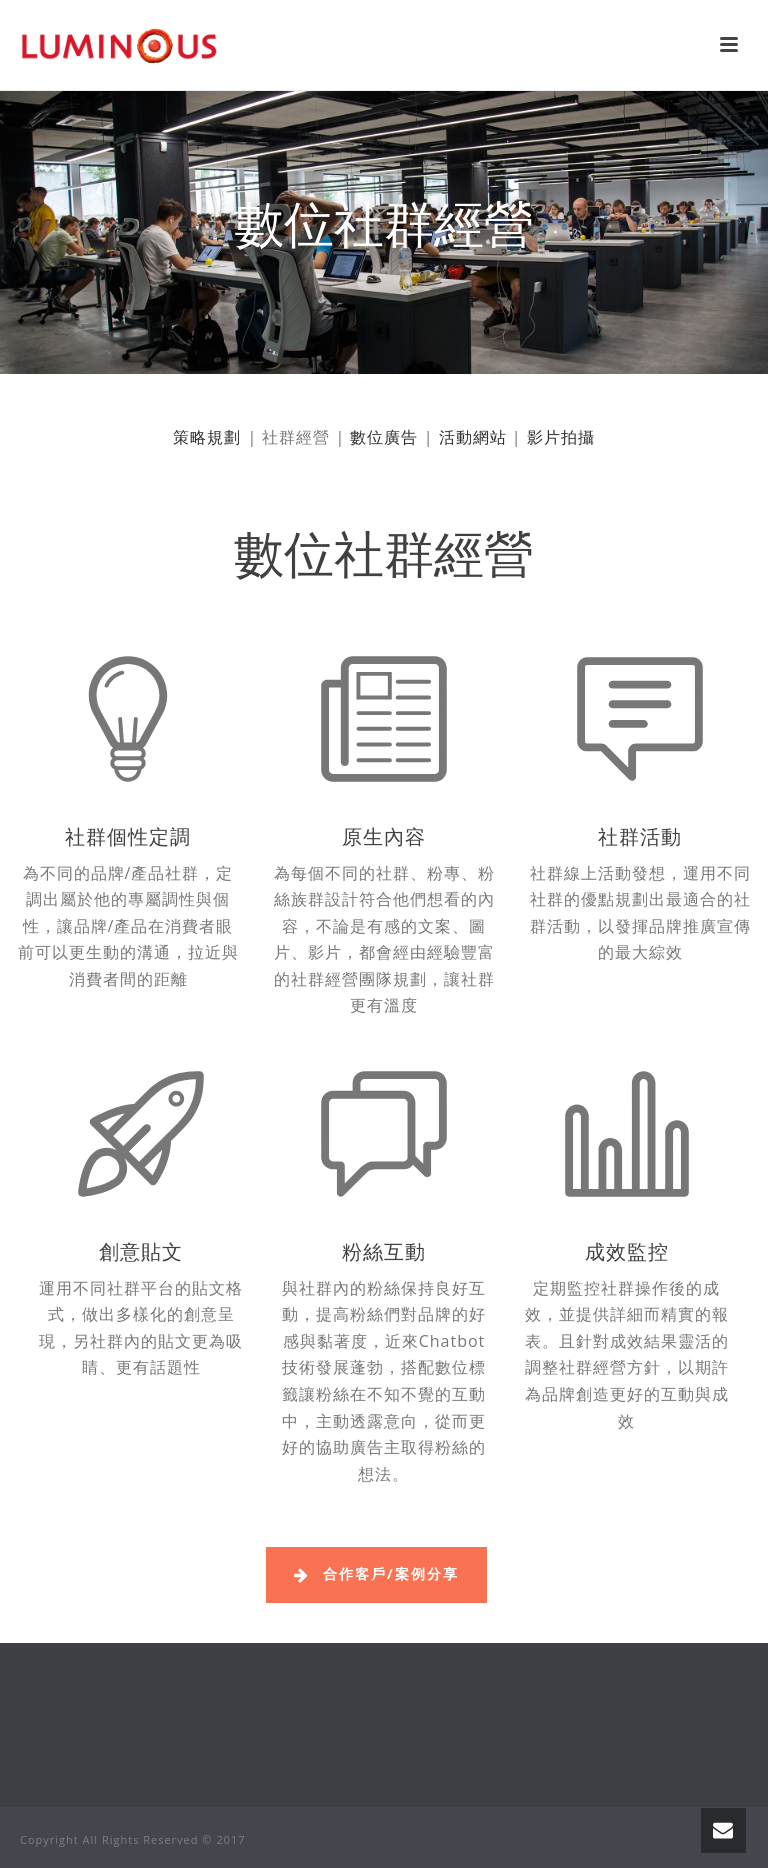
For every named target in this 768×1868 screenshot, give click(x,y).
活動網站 (473, 437)
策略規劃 (207, 437)
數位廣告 (384, 437)
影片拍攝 (561, 437)
